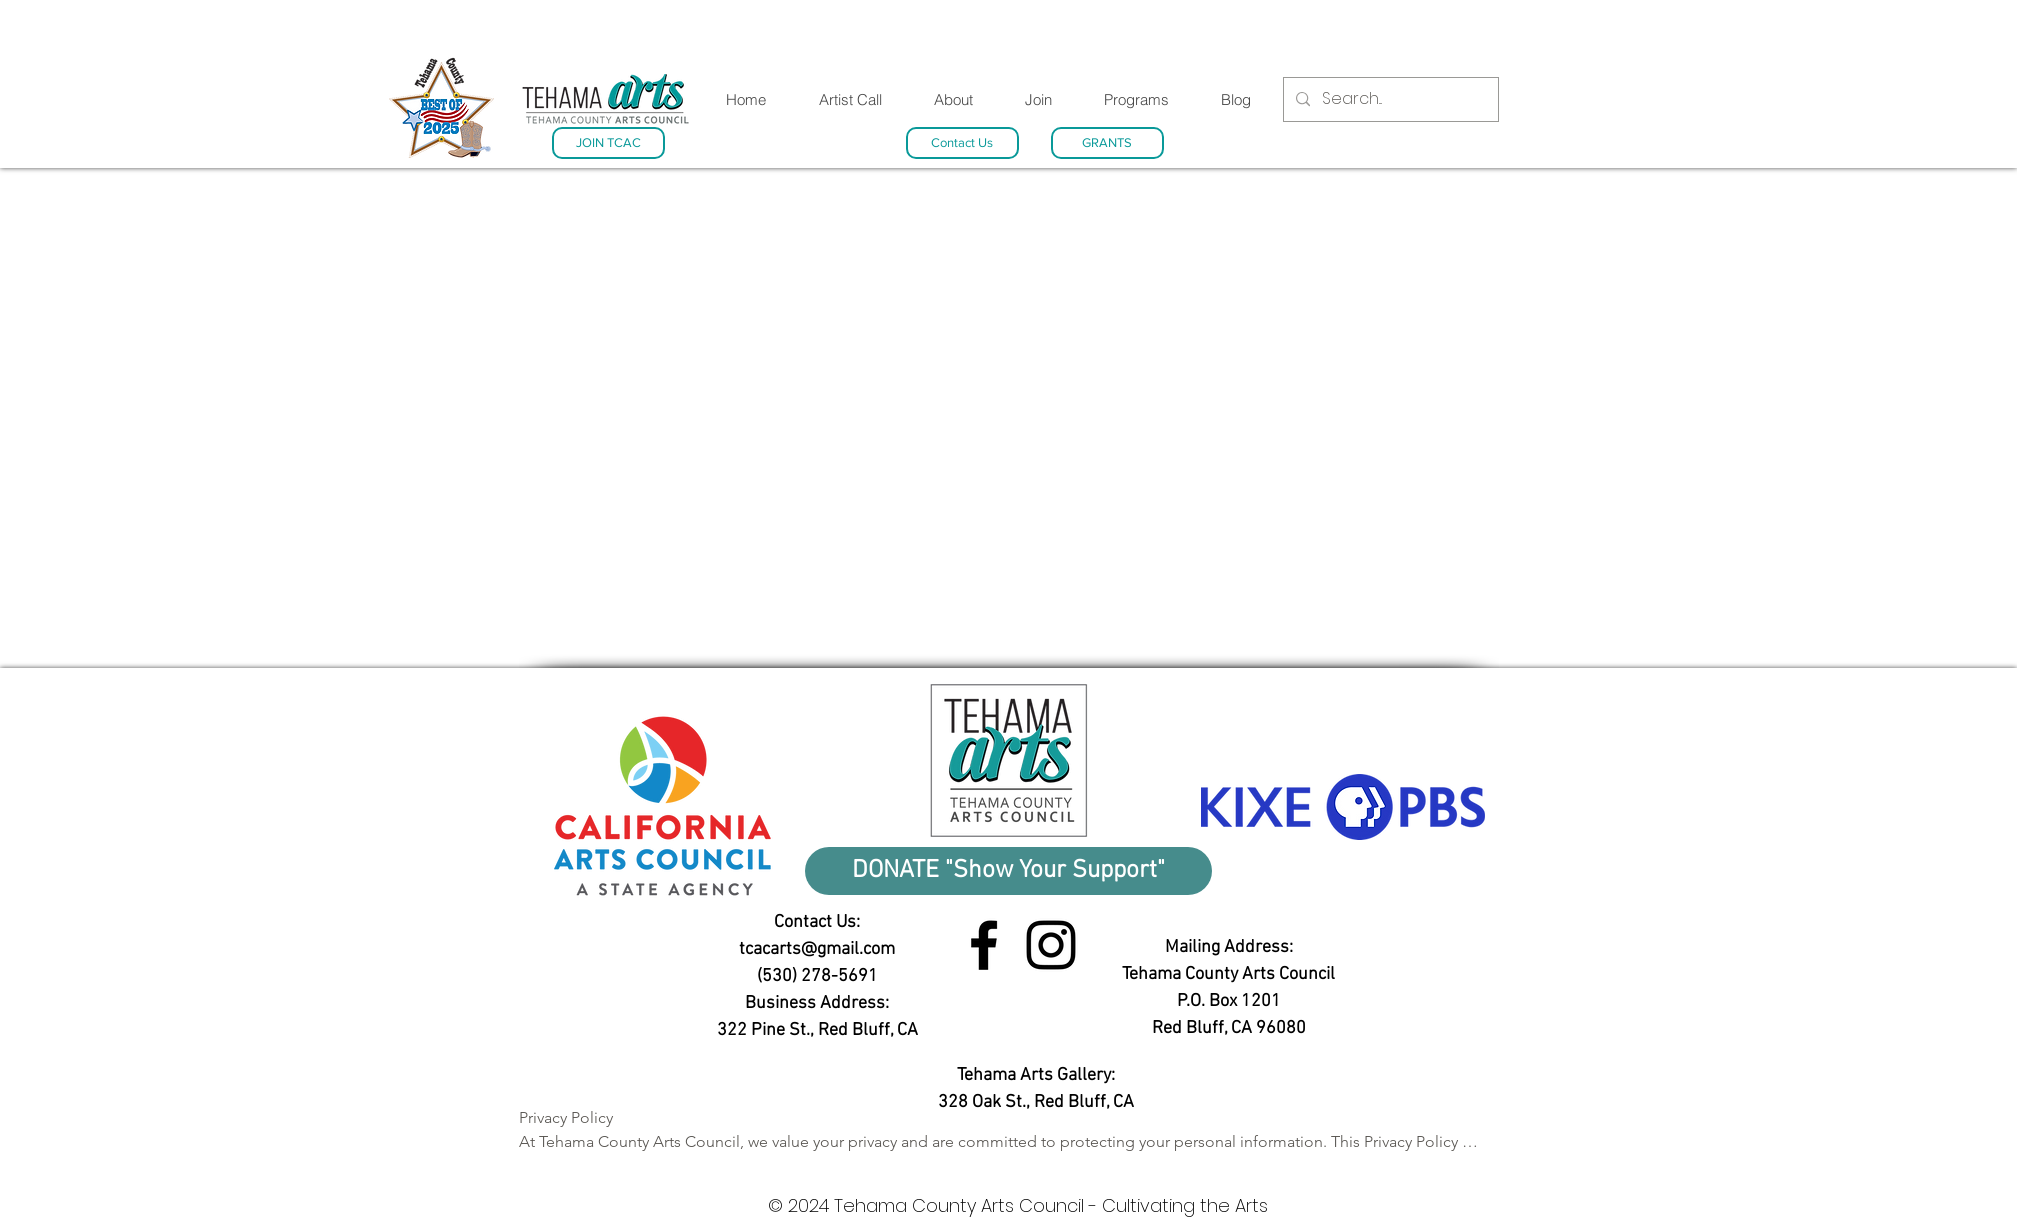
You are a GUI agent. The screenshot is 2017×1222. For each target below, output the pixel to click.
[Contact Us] (962, 143)
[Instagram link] (1051, 945)
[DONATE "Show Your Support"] (1008, 871)
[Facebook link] (984, 945)
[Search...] (1389, 99)
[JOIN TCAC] (608, 143)
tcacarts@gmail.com (817, 949)
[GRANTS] (1107, 143)
